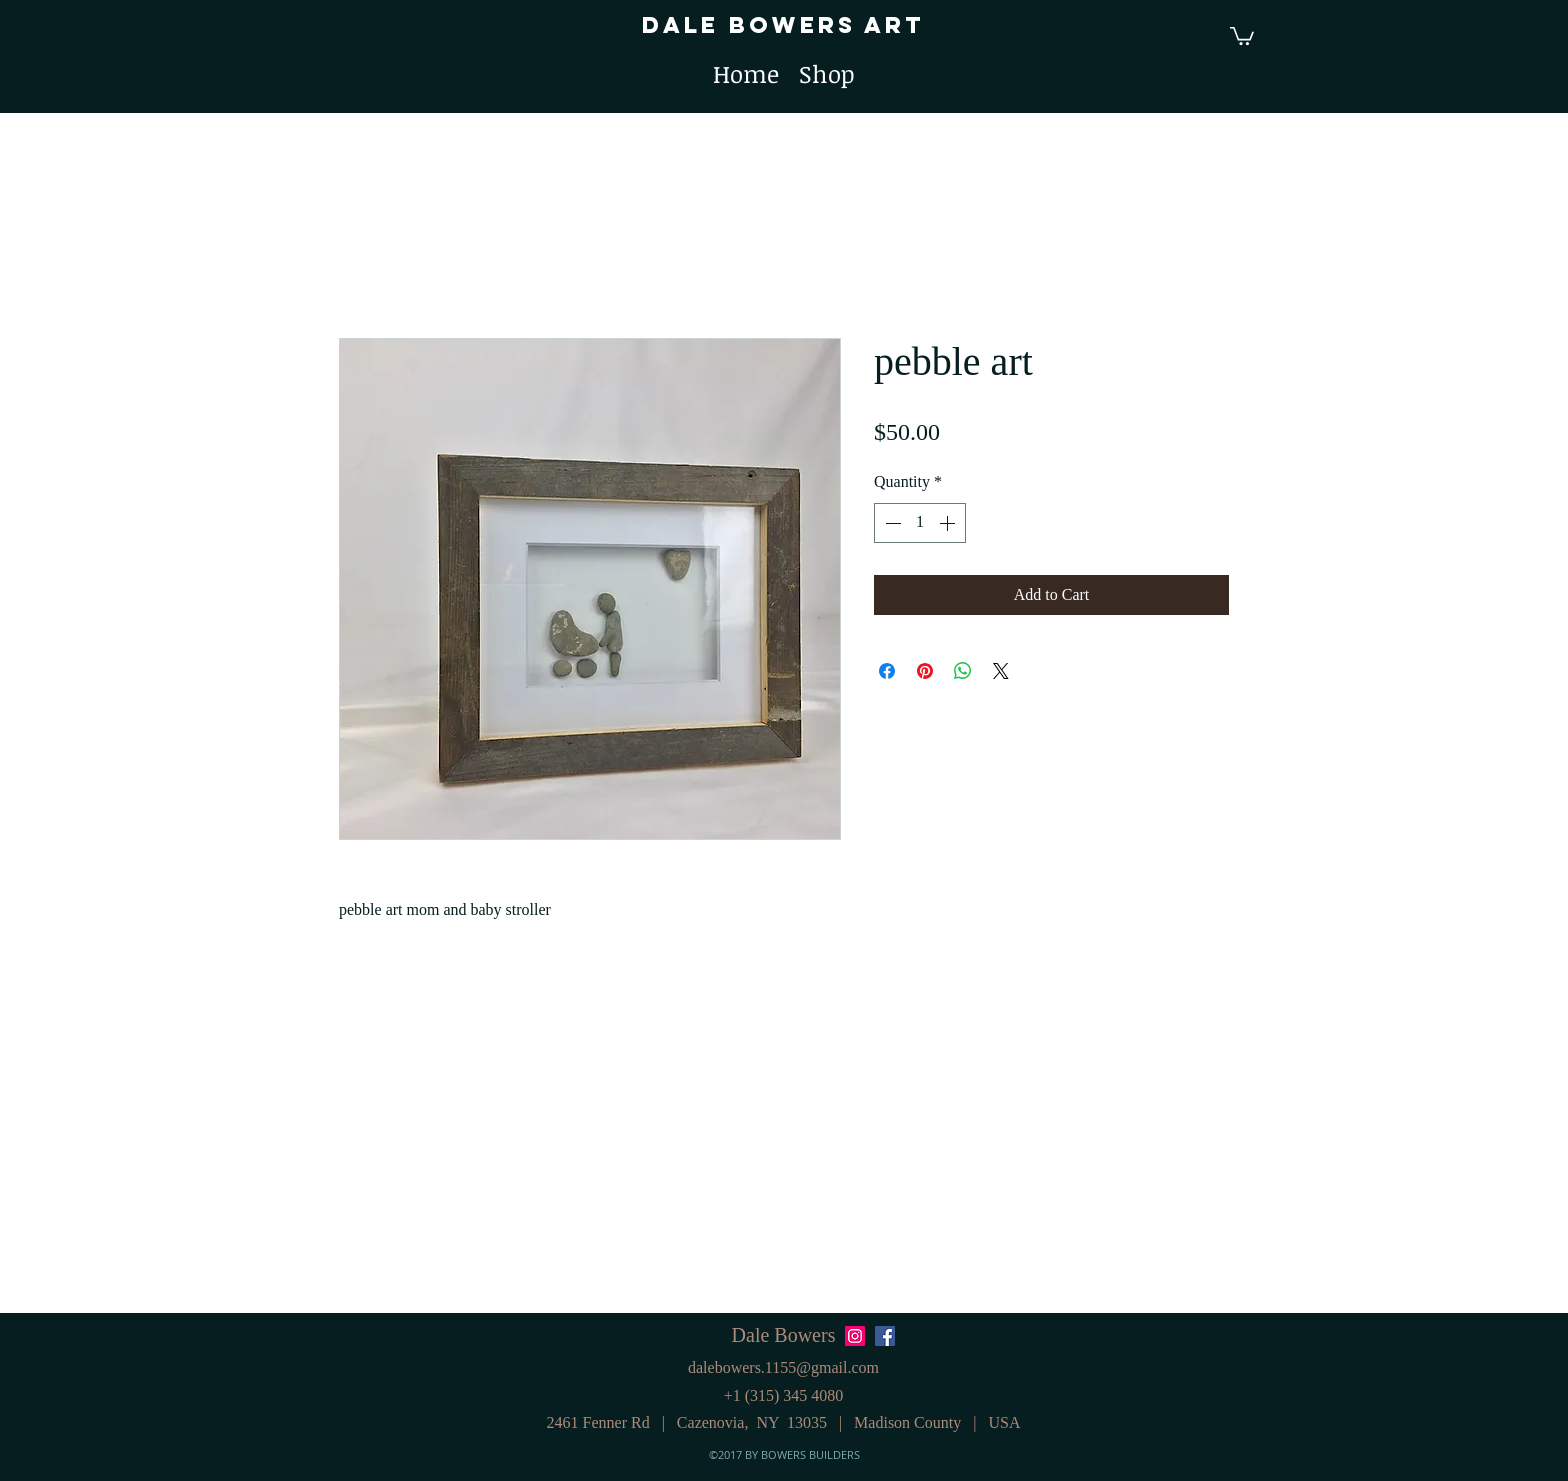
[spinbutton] (920, 523)
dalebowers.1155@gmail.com (783, 1367)
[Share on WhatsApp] (963, 671)
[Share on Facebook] (887, 671)
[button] (1242, 35)
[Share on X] (1001, 671)
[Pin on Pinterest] (925, 671)
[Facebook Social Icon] (885, 1336)
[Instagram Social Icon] (855, 1336)
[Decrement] (891, 523)
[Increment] (949, 523)
